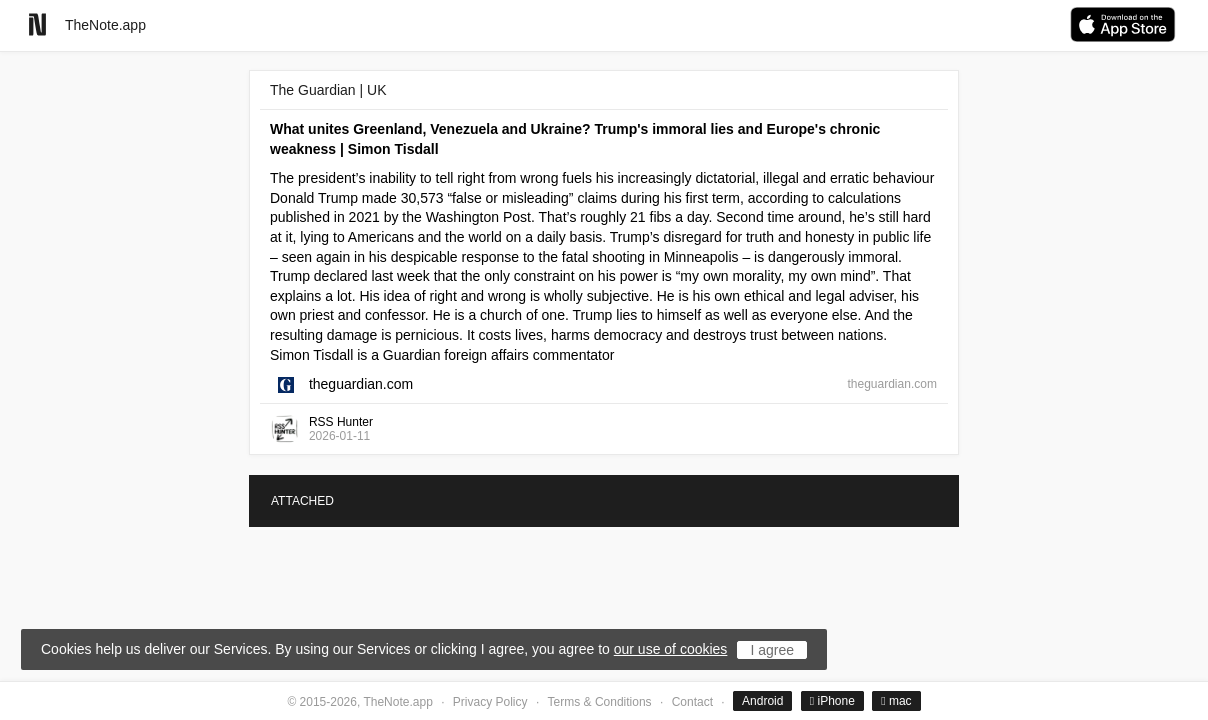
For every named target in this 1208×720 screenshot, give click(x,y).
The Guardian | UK (328, 90)
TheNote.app (105, 25)
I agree (772, 650)
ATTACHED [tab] (302, 501)
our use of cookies (671, 649)
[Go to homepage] (37, 24)
